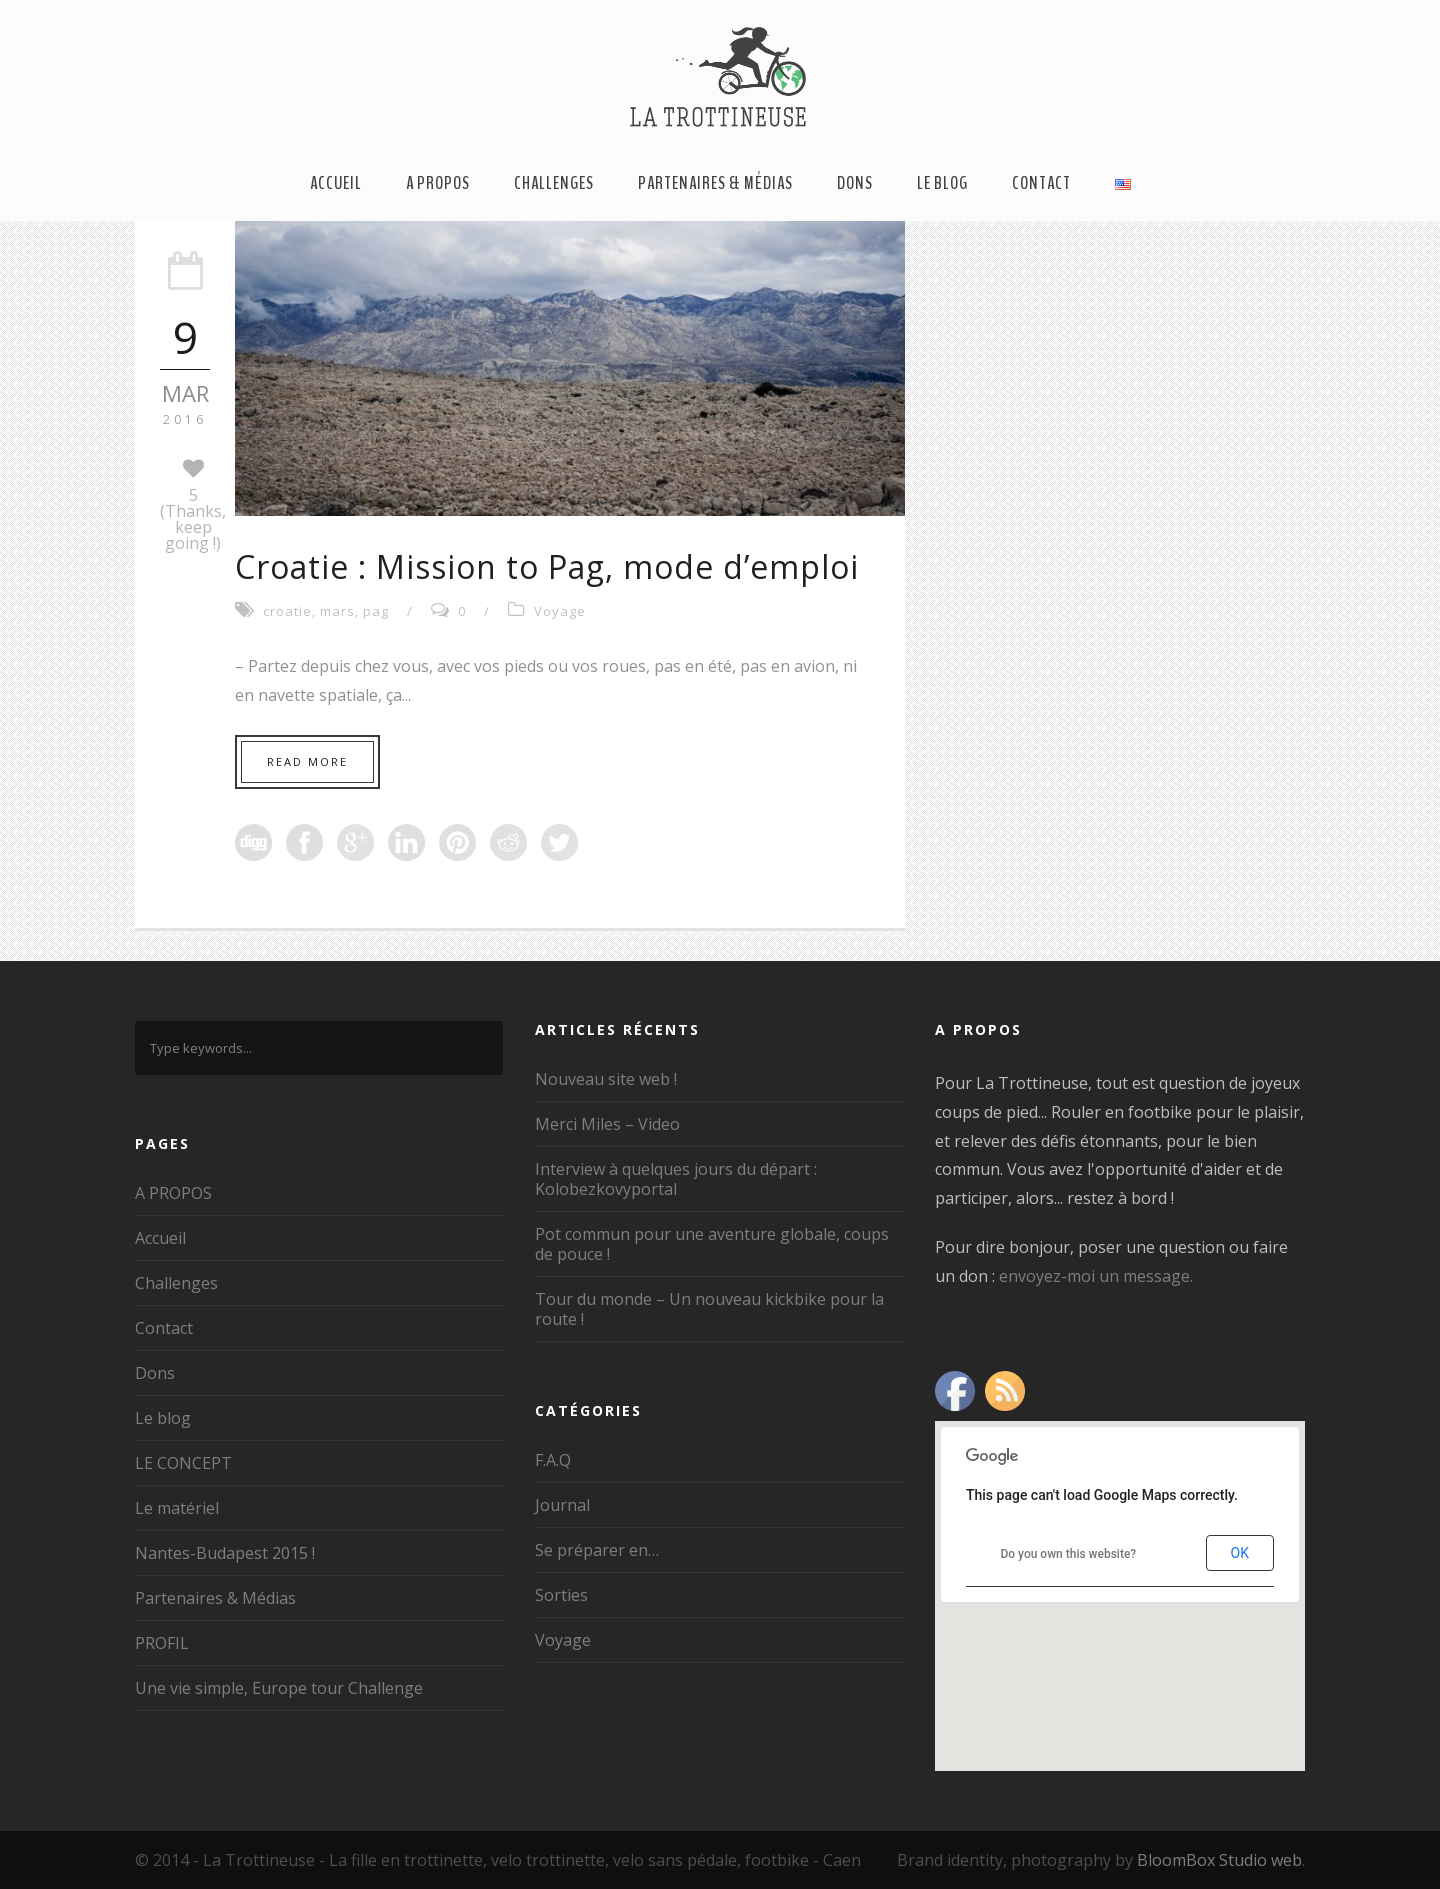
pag (376, 611)
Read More (307, 761)
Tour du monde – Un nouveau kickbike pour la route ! (709, 1309)
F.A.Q (553, 1460)
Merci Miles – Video (607, 1124)
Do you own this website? (1068, 1554)
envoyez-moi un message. (1096, 1276)
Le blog (942, 183)
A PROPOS (438, 183)
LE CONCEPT (183, 1463)
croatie (287, 611)
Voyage (560, 611)
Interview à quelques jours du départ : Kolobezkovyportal (676, 1179)
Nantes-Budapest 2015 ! (225, 1553)
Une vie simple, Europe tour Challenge (279, 1688)
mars (337, 611)
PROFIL (162, 1643)
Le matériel (177, 1508)
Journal (562, 1505)
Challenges (554, 183)
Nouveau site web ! (606, 1079)
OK (1240, 1553)
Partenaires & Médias (715, 183)
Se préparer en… (597, 1550)
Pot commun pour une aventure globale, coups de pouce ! (712, 1244)
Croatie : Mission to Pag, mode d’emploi (547, 566)
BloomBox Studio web (1219, 1860)
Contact (1041, 183)
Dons (855, 183)
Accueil (336, 183)
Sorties (561, 1595)
